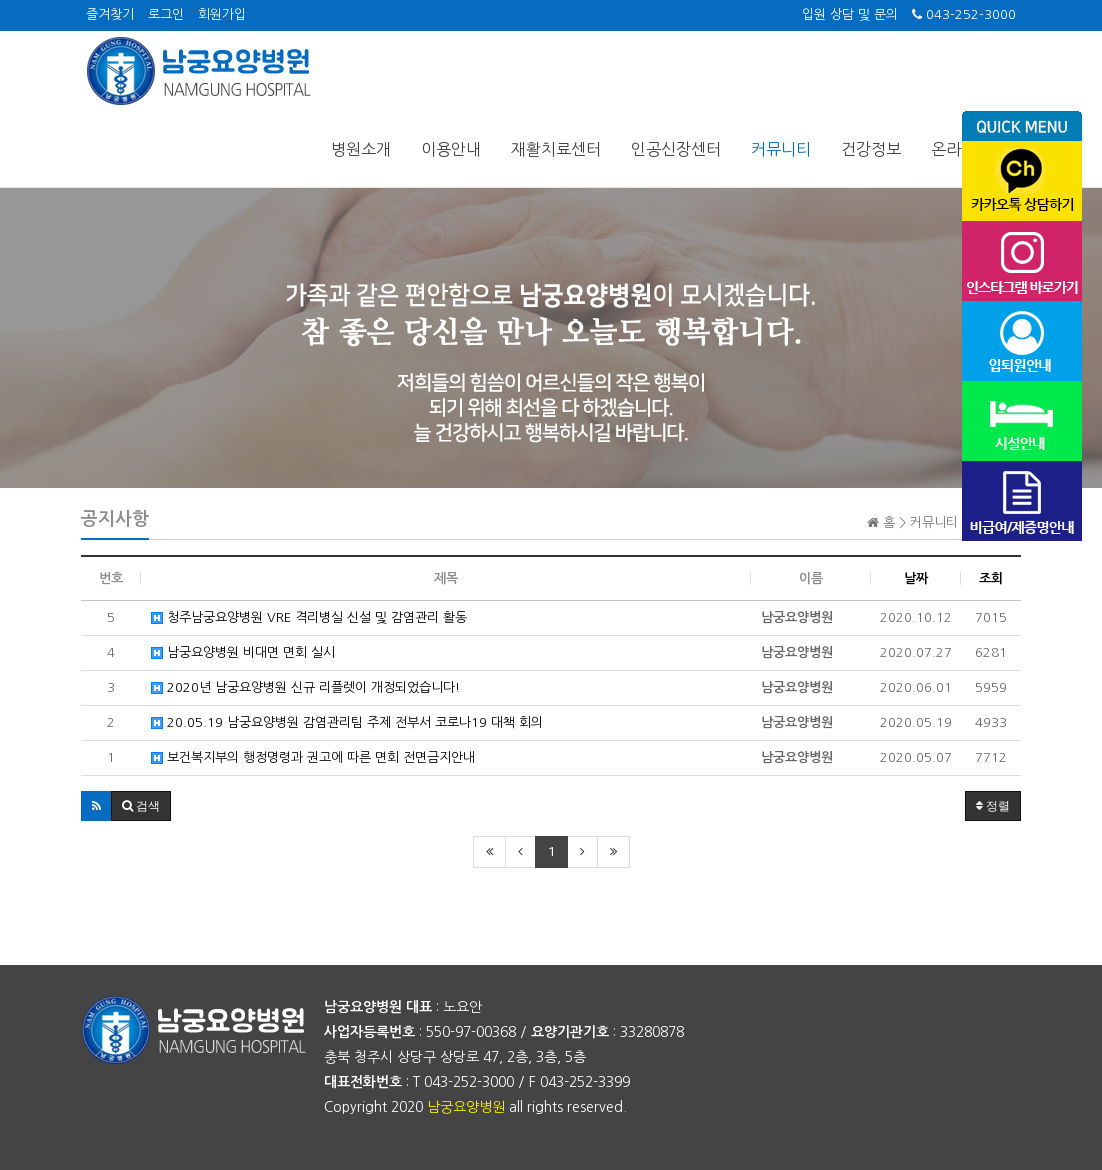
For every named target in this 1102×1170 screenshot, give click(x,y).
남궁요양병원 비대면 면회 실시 (243, 652)
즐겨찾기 (110, 14)
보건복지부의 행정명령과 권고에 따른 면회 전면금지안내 (313, 757)
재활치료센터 (556, 149)
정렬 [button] (993, 806)
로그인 (166, 14)
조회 (991, 578)
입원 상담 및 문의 (850, 14)
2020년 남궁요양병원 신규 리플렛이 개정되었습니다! (305, 687)
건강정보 (871, 149)
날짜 (916, 578)
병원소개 (361, 149)
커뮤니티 (781, 149)
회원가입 (222, 14)
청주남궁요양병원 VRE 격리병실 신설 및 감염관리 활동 (309, 617)
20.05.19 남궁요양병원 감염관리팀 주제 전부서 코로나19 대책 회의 (347, 722)
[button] (96, 806)
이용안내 (451, 149)
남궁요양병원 (466, 1107)
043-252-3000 (964, 14)
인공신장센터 (676, 149)
